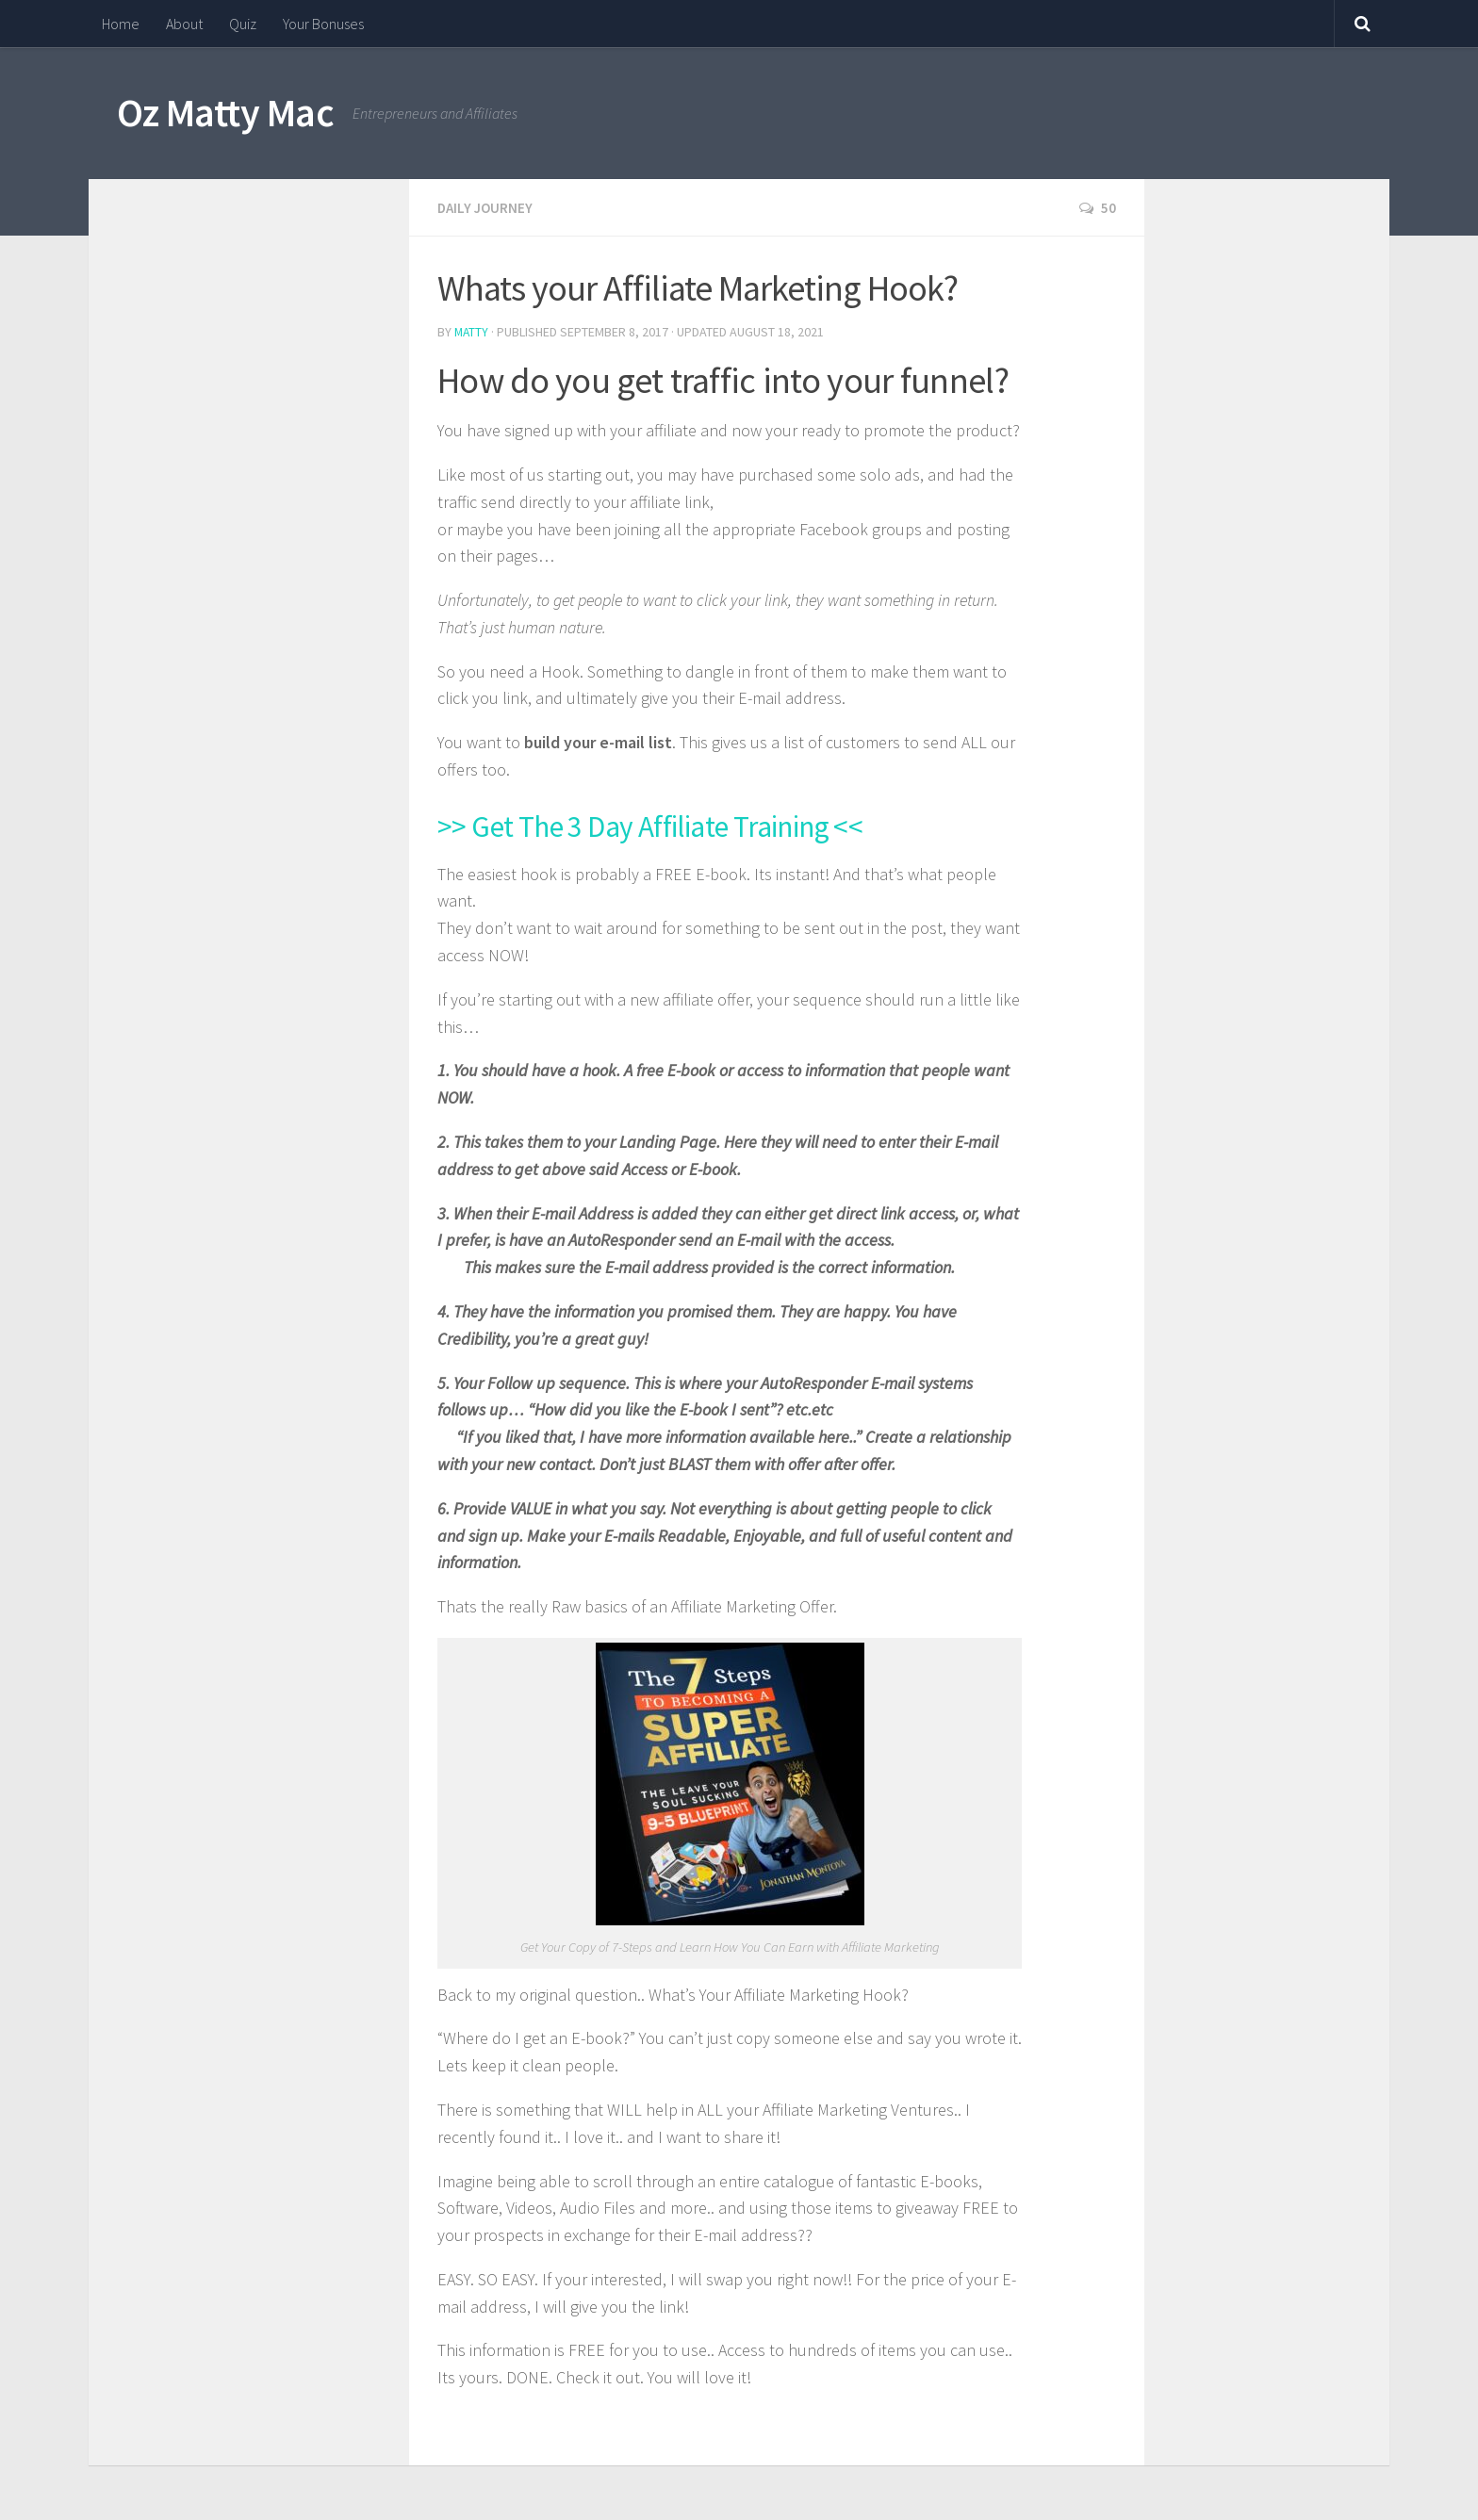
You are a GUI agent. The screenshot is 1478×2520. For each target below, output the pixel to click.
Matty (472, 330)
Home (121, 23)
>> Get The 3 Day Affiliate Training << (699, 821)
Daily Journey (486, 207)
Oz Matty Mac (225, 112)
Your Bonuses (323, 23)
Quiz (242, 23)
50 (1097, 207)
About (184, 23)
